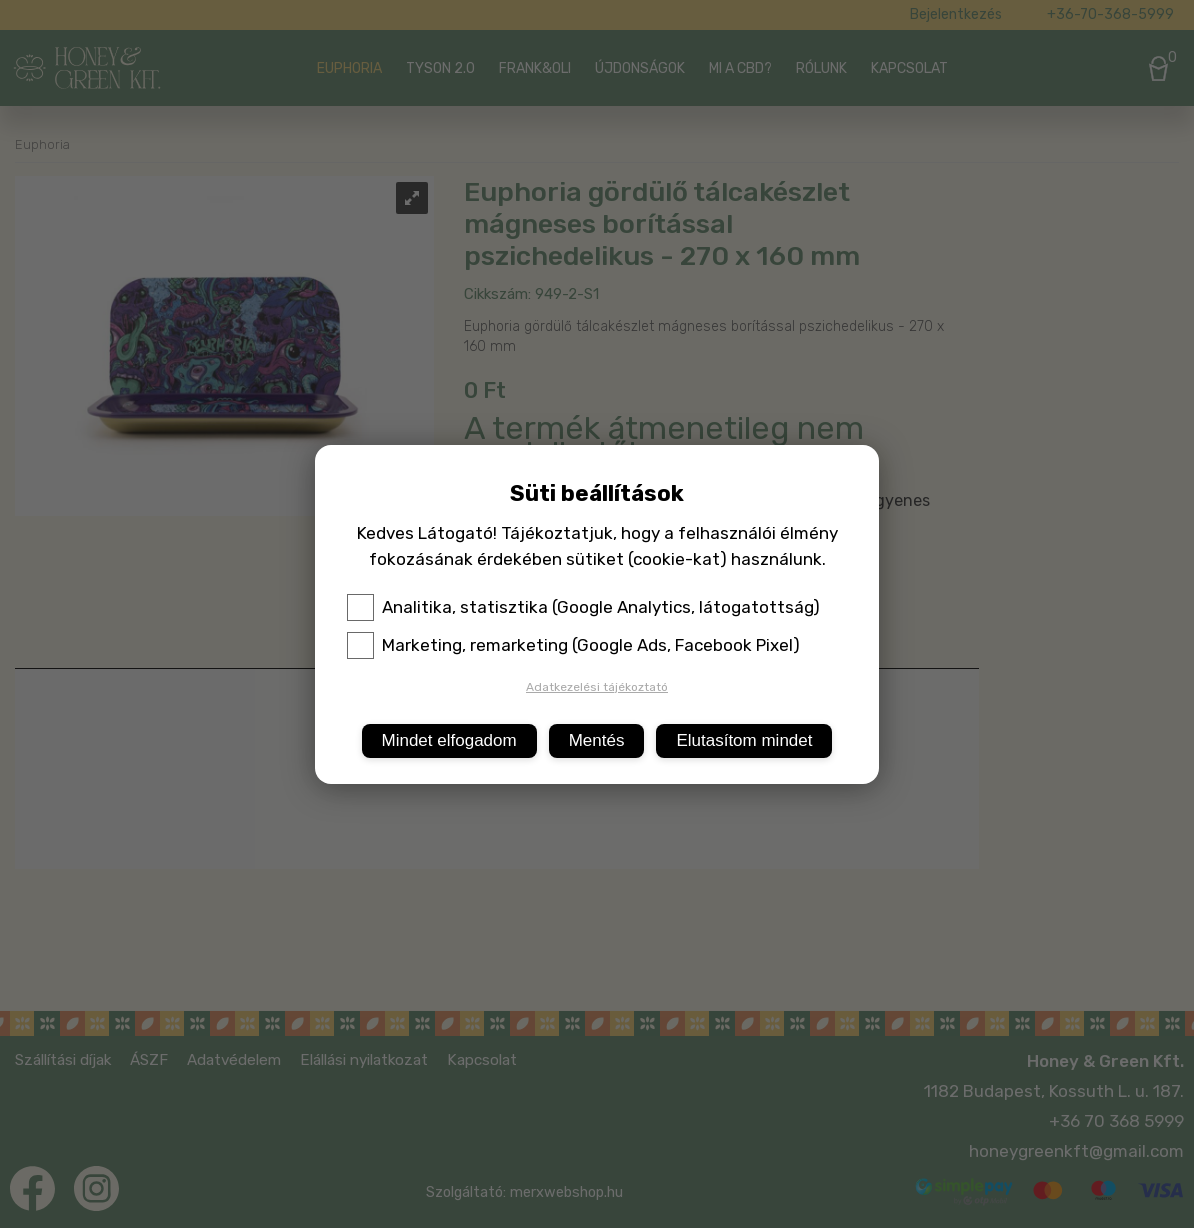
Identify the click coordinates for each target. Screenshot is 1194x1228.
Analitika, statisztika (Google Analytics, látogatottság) (583, 607)
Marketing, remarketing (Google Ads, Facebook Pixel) (573, 645)
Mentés (597, 740)
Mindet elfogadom (449, 740)
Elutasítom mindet (744, 740)
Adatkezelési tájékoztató (597, 687)
